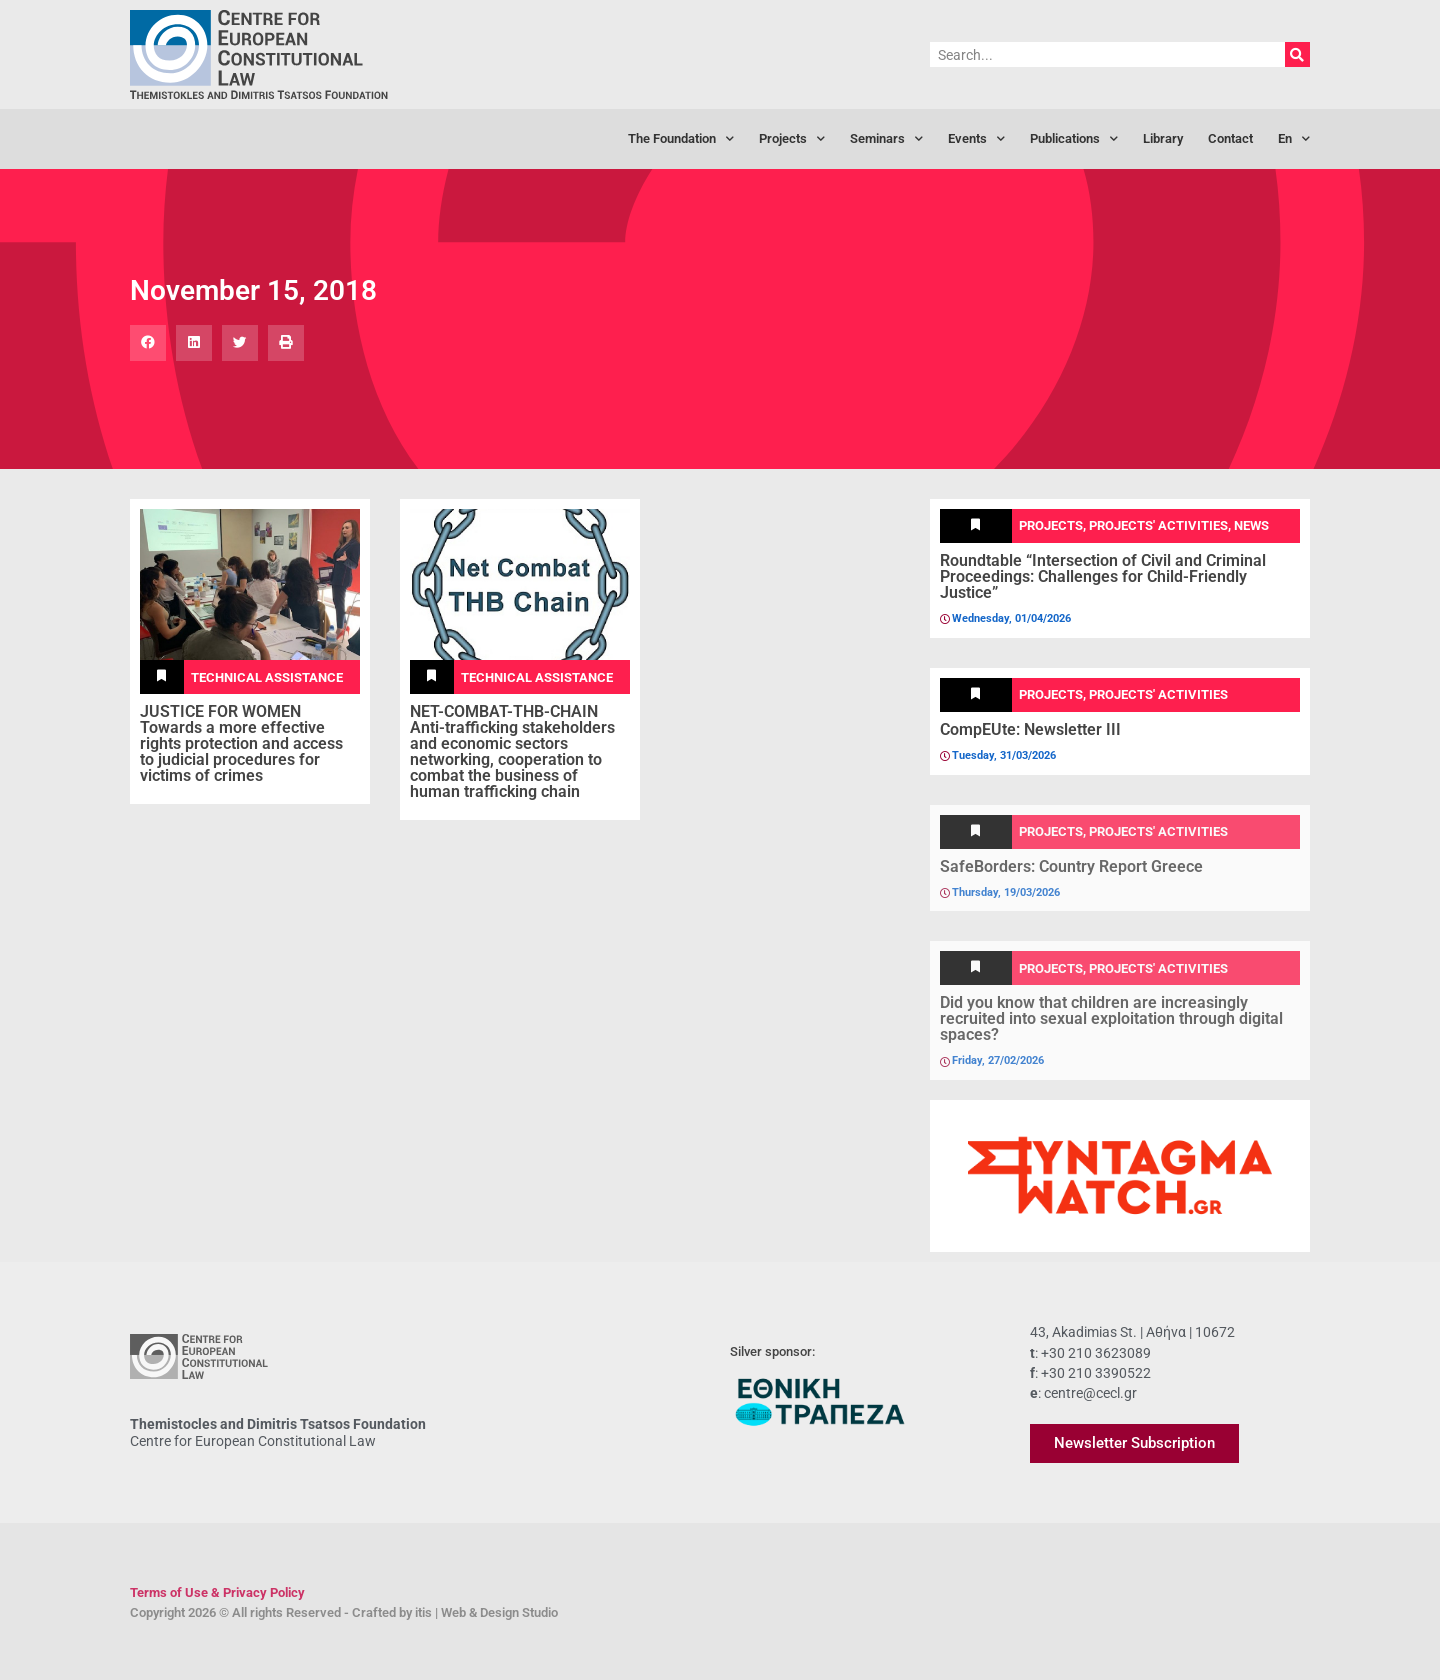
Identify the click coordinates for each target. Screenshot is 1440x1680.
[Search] (1297, 54)
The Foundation (681, 139)
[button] (148, 343)
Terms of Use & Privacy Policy (217, 1592)
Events (976, 139)
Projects (792, 139)
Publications (1074, 139)
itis (423, 1612)
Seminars (886, 139)
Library (1163, 138)
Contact (1230, 138)
